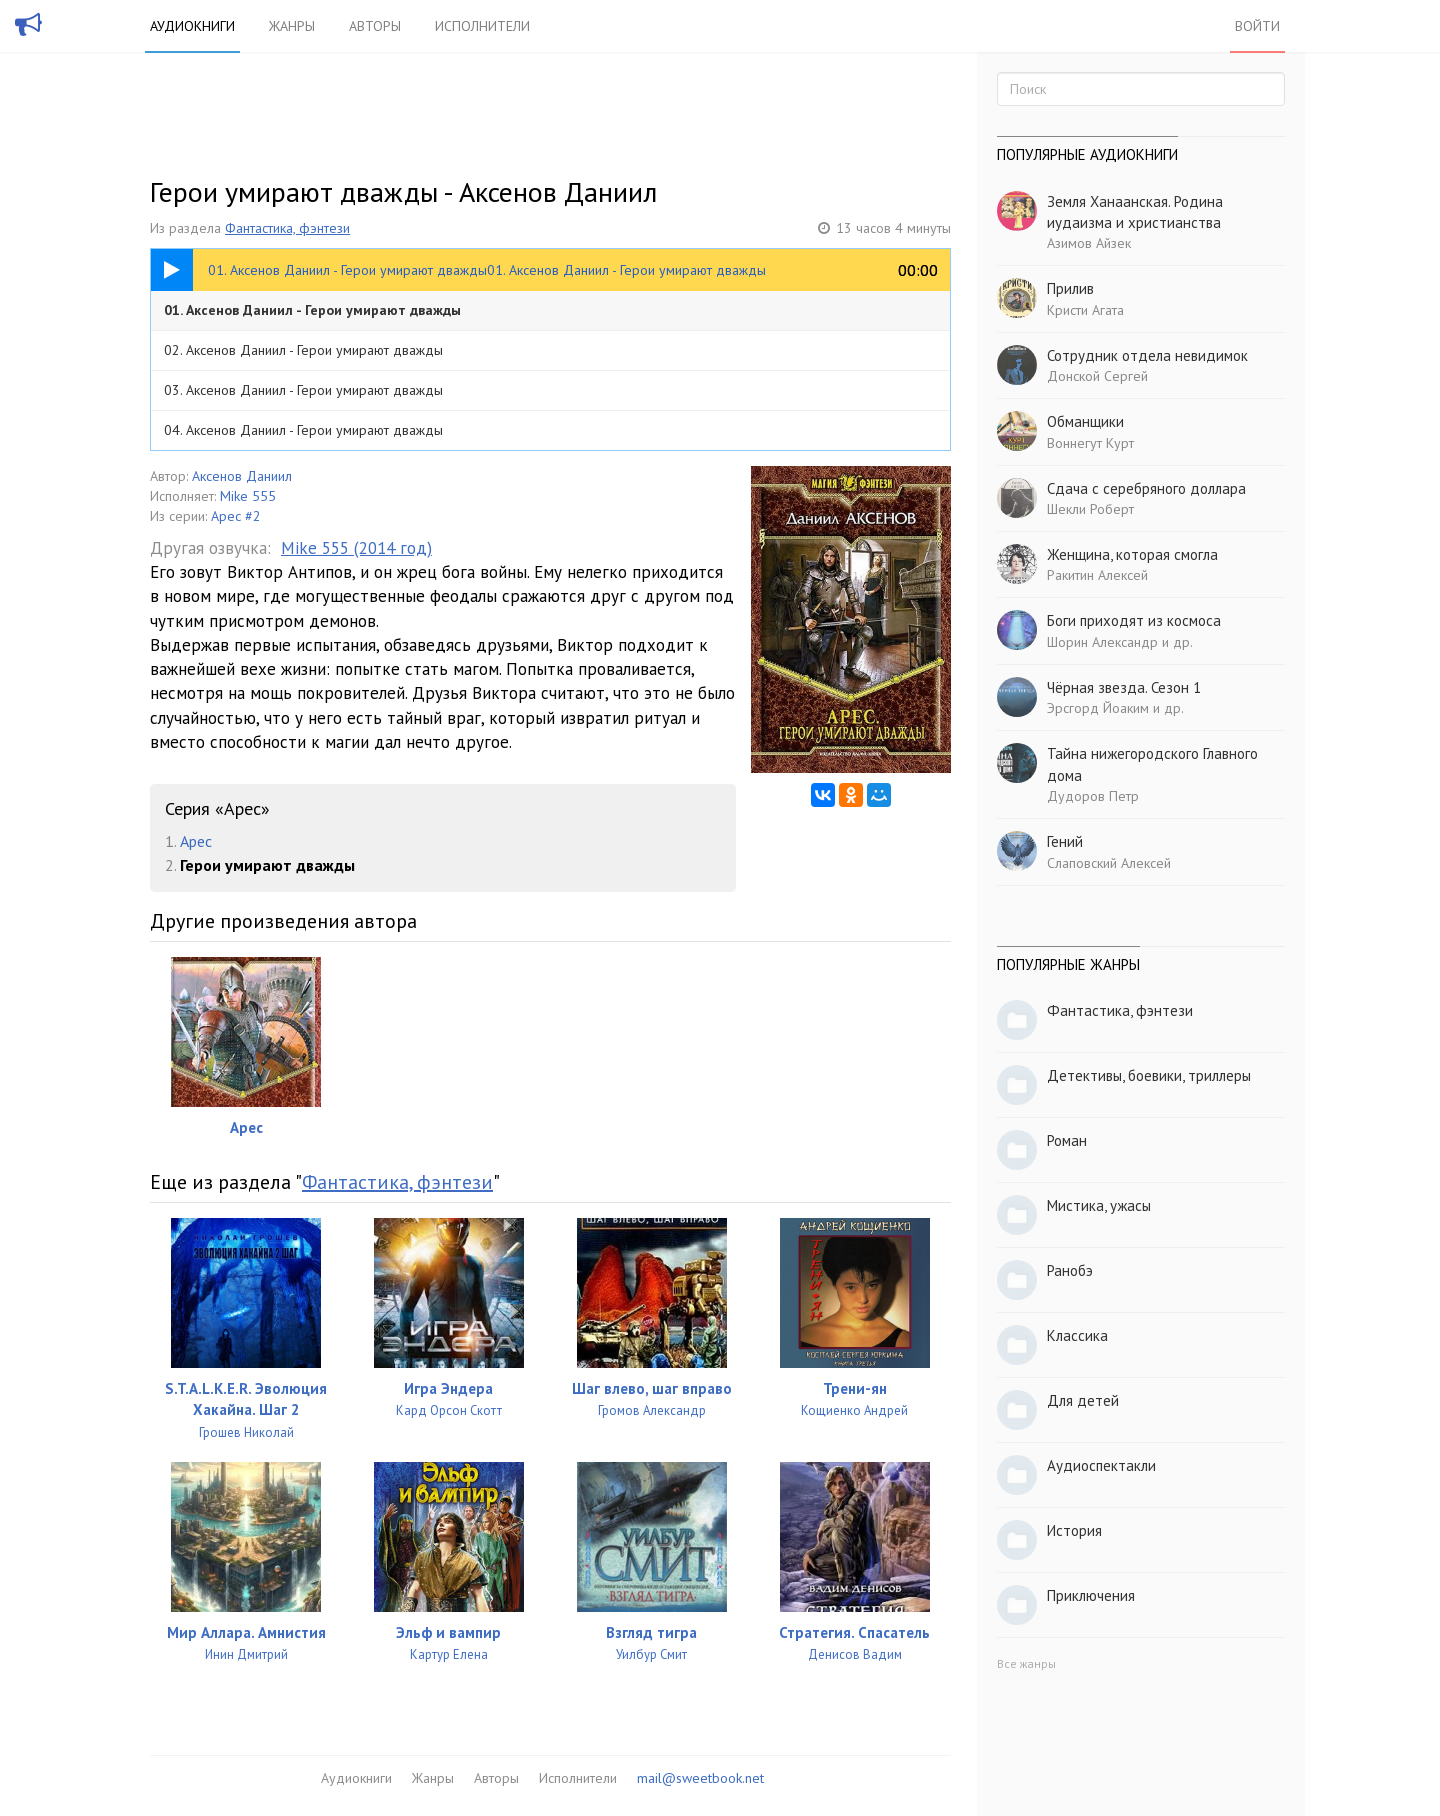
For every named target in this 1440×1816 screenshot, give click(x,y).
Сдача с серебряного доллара (1146, 488)
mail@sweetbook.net (700, 1778)
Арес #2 (236, 516)
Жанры (292, 26)
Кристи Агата (1085, 310)
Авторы (375, 26)
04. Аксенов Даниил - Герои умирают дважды (303, 430)
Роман (1067, 1140)
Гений (1065, 841)
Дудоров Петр (1093, 796)
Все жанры (1026, 1663)
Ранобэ (1070, 1270)
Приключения (1091, 1595)
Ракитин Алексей (1097, 575)
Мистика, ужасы (1099, 1205)
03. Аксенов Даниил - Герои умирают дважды (303, 390)
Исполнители (482, 26)
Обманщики (1085, 421)
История (1074, 1530)
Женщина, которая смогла (1132, 554)
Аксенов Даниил (242, 476)
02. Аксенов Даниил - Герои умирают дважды (303, 350)
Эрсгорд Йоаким (1098, 708)
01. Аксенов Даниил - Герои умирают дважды (312, 310)
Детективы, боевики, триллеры (1149, 1075)
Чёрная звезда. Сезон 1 (1124, 687)
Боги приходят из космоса (1134, 620)
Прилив (1070, 288)
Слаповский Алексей (1109, 863)
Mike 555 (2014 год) (356, 548)
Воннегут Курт (1090, 443)
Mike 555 (248, 496)
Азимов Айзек (1089, 243)
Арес (196, 841)
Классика (1077, 1335)
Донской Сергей (1097, 376)
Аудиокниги (192, 26)
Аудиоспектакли (1101, 1465)
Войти (1257, 26)
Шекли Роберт (1090, 509)
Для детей (1083, 1400)
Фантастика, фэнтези (287, 228)
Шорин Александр (1102, 642)
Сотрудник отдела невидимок (1147, 355)
